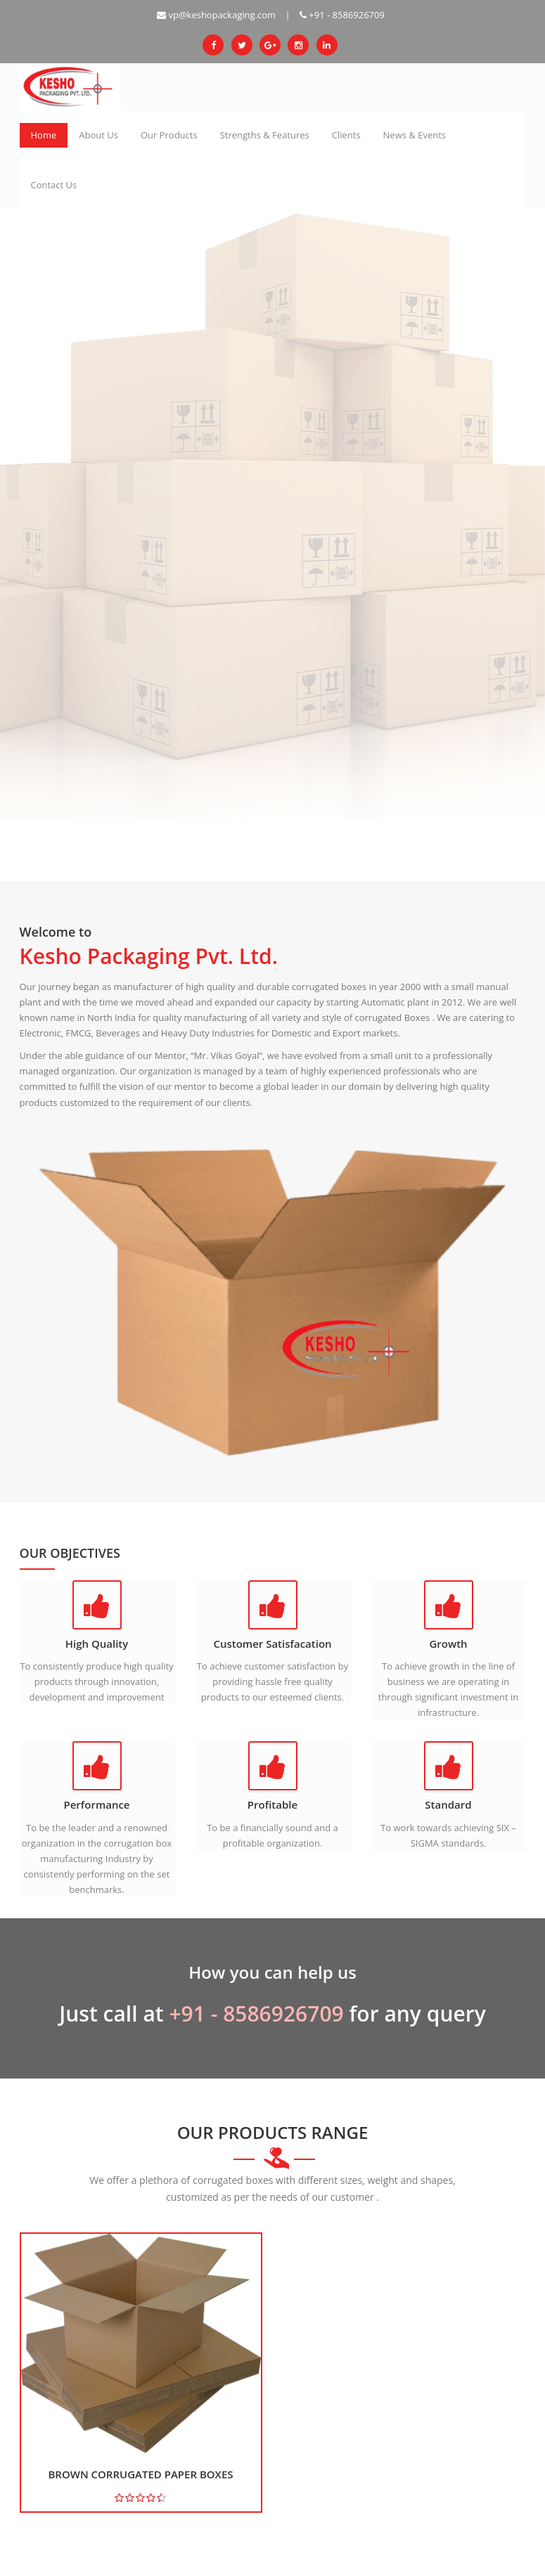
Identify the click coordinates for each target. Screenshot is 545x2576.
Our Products (169, 135)
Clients (346, 135)
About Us (98, 135)
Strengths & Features (264, 135)
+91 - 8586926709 (342, 14)
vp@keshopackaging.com (216, 14)
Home (44, 135)
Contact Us (54, 184)
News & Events (414, 135)
